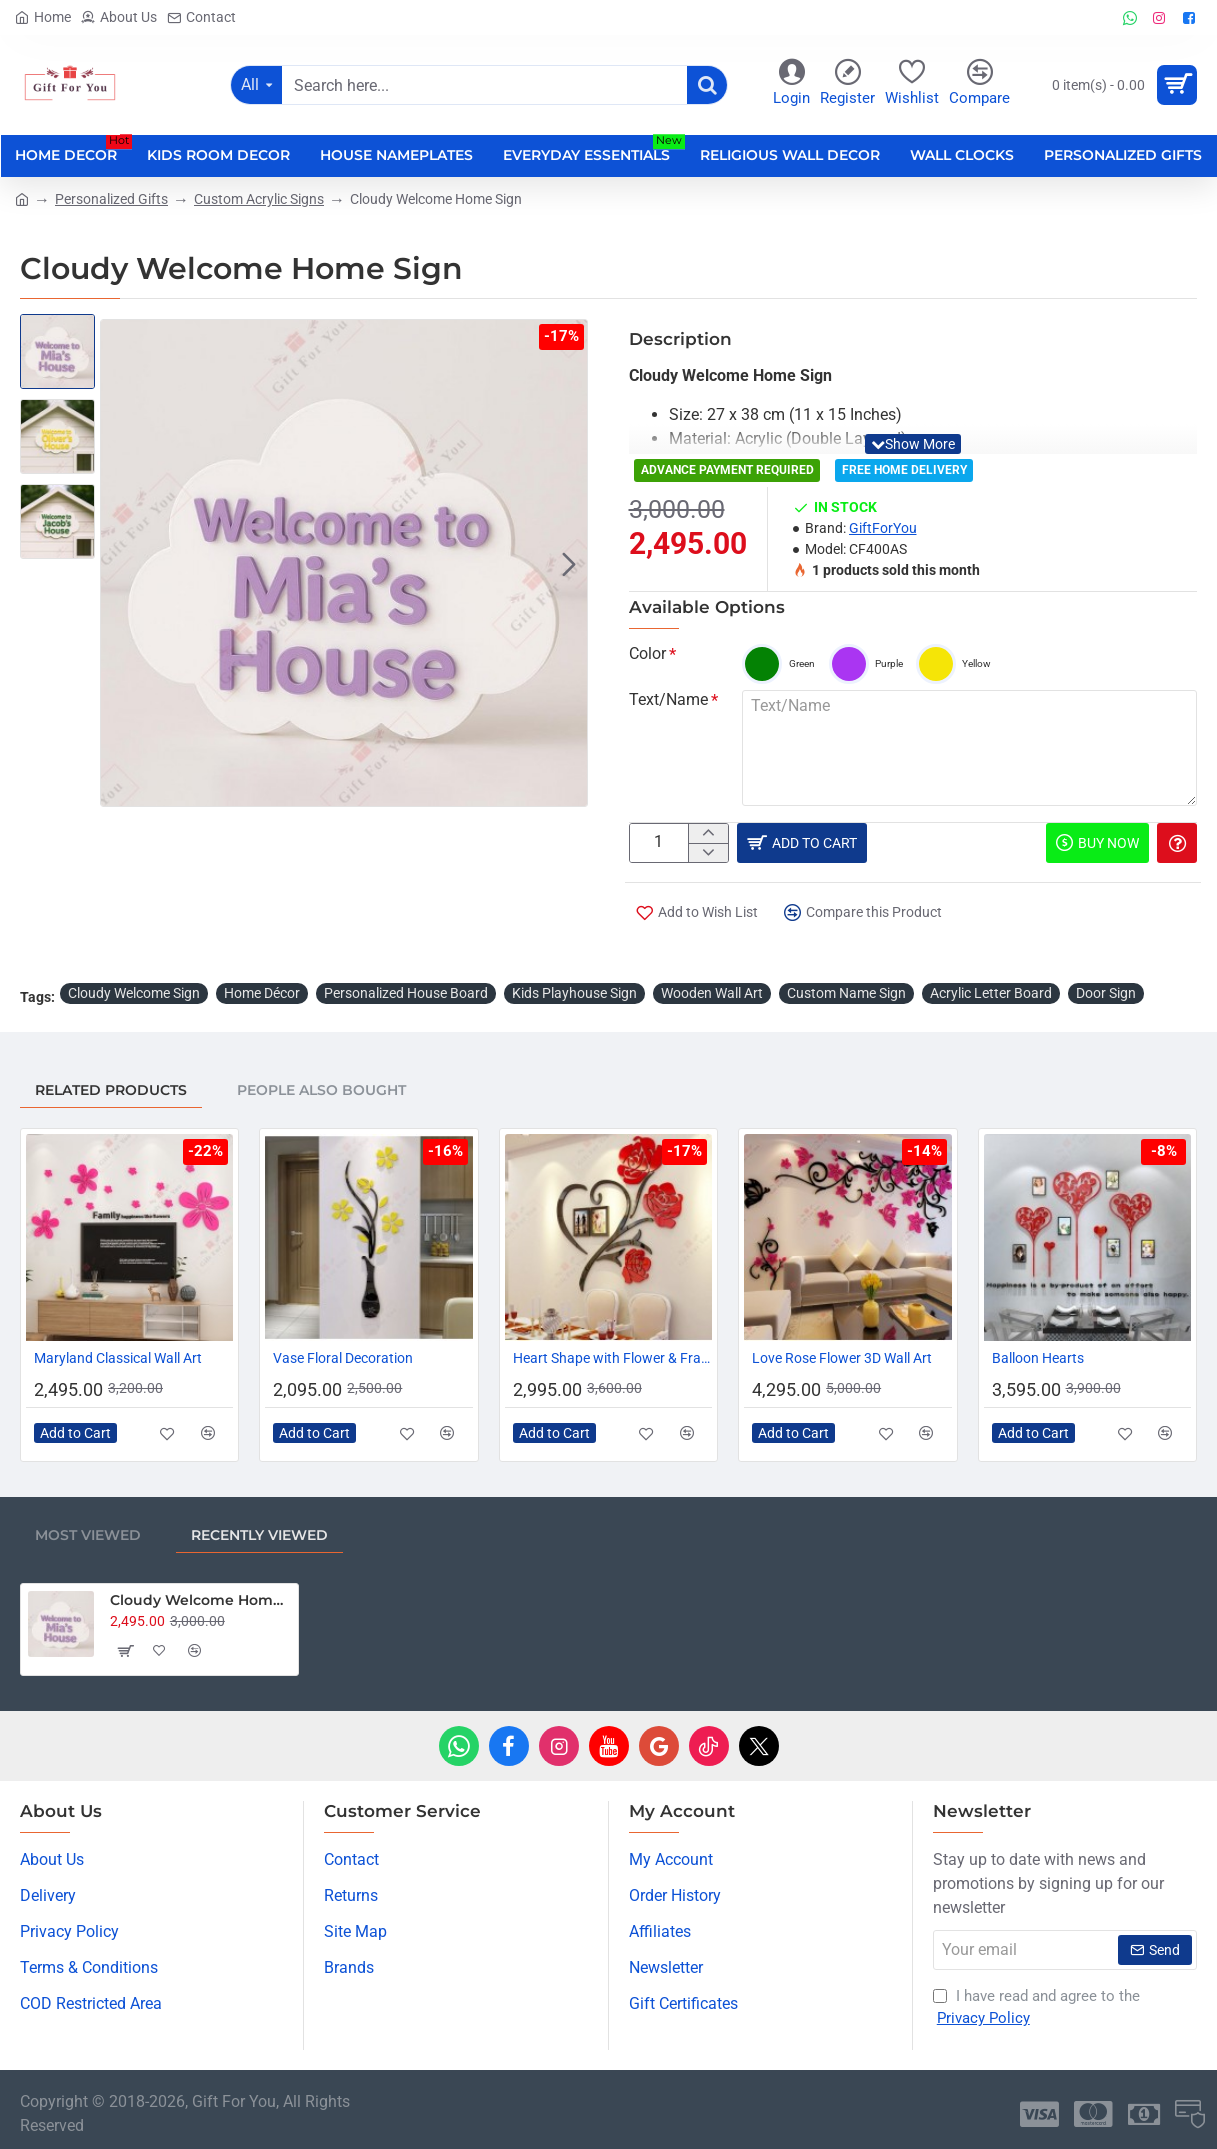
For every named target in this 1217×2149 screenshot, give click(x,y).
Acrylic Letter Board (991, 991)
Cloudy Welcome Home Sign (200, 1598)
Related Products (111, 1088)
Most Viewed (88, 1533)
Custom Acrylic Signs (259, 199)
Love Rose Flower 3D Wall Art (842, 1356)
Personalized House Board (406, 991)
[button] (569, 563)
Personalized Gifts (111, 199)
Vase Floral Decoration (343, 1356)
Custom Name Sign (846, 991)
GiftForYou (883, 528)
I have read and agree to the (1036, 2006)
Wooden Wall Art (712, 991)
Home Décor (262, 991)
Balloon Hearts (1038, 1356)
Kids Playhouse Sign (574, 991)
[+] (707, 835)
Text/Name (668, 699)
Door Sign (1106, 991)
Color (647, 653)
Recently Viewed (259, 1533)
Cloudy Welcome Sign (134, 991)
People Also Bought (321, 1088)
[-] (707, 857)
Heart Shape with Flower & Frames (612, 1356)
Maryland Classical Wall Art (118, 1356)
